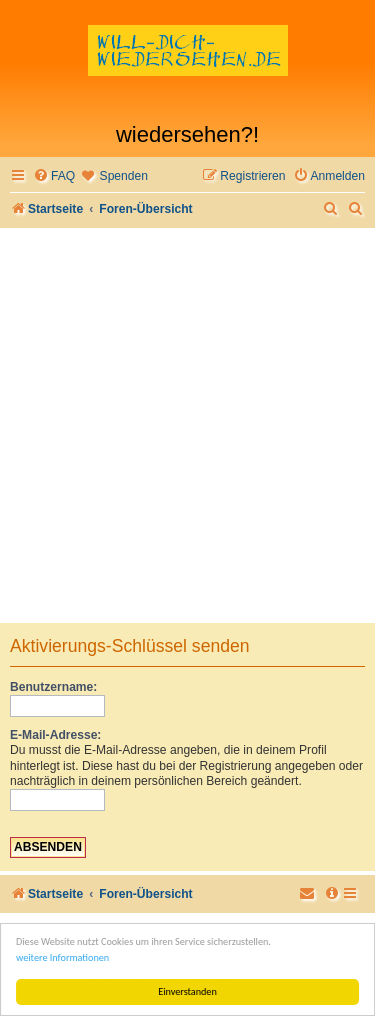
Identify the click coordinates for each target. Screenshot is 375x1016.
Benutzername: (53, 687)
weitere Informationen (62, 957)
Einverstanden (187, 991)
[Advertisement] (187, 425)
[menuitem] (54, 176)
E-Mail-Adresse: (55, 735)
